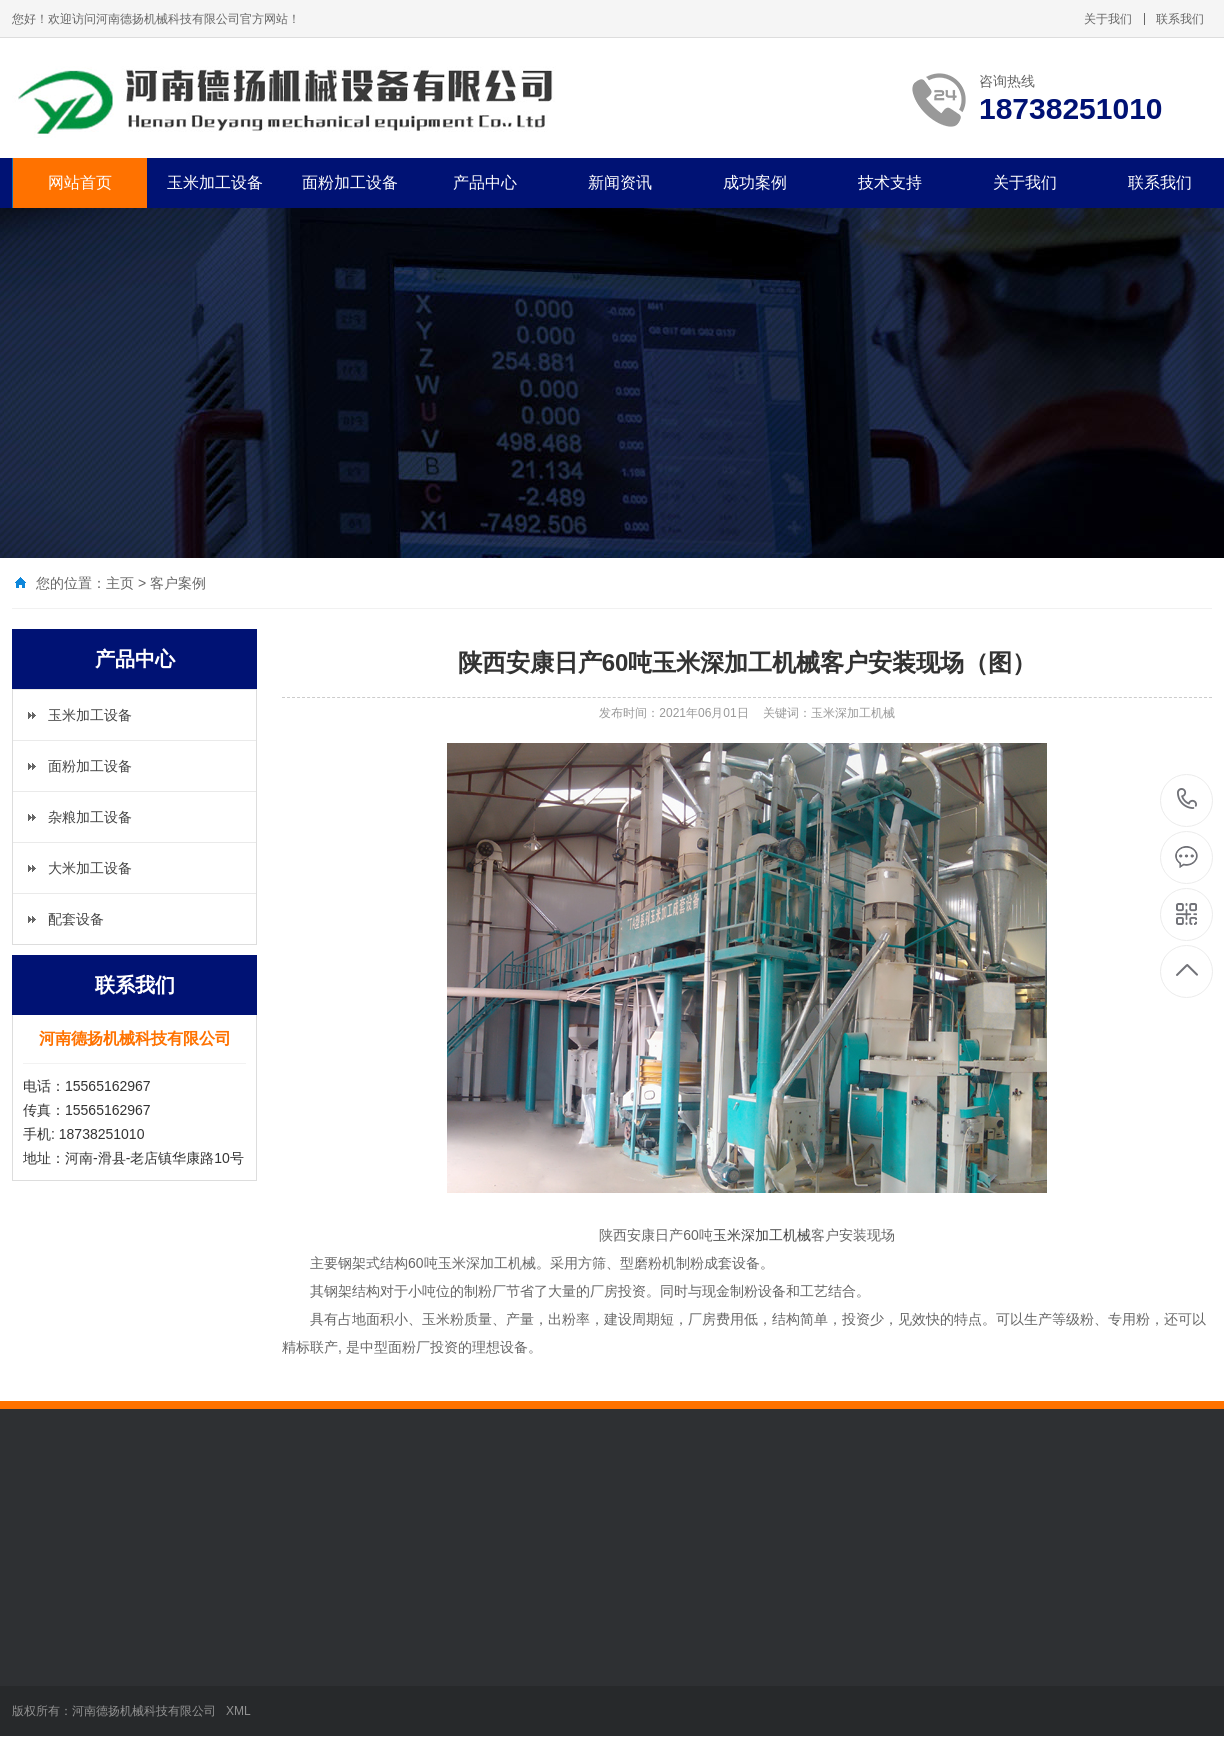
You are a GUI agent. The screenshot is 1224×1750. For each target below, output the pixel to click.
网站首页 (80, 182)
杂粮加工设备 (90, 817)
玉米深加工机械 (762, 1235)
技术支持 (890, 182)
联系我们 (1180, 19)
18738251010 (1187, 799)
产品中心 (485, 182)
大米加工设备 (90, 868)
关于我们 (1108, 19)
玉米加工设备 (215, 182)
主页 (120, 583)
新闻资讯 (620, 182)
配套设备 (76, 919)
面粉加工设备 (350, 182)
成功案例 (755, 182)
